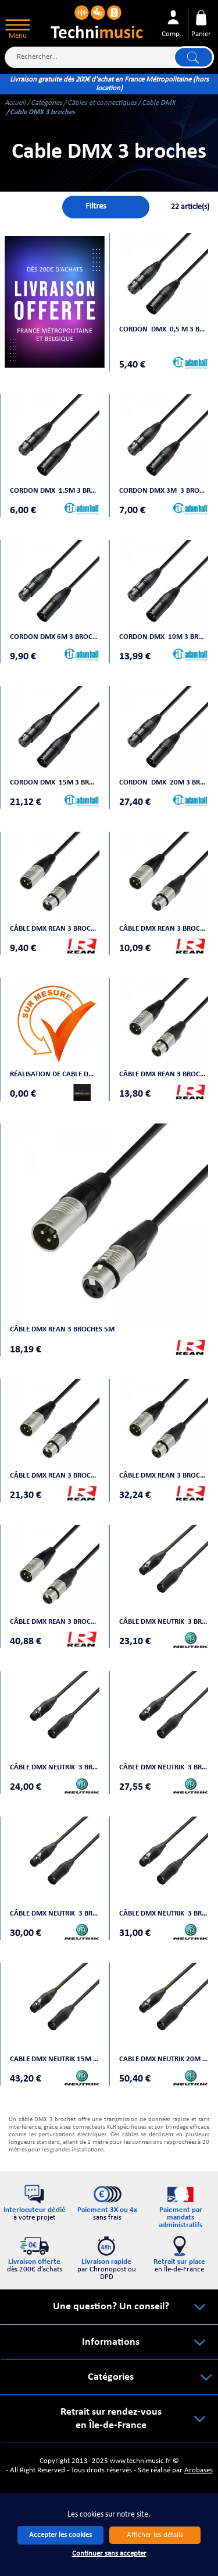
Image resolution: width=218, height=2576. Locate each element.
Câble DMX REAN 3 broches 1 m (164, 928)
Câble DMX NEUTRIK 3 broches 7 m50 (164, 1913)
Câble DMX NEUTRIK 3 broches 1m (164, 1622)
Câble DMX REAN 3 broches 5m (62, 1329)
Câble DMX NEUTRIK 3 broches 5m (54, 1913)
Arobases (198, 2470)
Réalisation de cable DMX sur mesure (54, 1074)
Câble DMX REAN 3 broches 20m (54, 1622)
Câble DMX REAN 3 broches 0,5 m (54, 928)
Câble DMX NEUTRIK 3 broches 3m (164, 1767)
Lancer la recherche (193, 58)
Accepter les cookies (60, 2535)
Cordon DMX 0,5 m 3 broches (164, 329)
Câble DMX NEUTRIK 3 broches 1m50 (54, 1767)
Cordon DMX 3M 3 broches (164, 490)
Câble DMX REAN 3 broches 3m (164, 1074)
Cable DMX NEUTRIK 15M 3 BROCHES (54, 2059)
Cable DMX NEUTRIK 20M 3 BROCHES (164, 2059)
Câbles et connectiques (102, 103)
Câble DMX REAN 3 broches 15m (164, 1475)
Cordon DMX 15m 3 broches (54, 782)
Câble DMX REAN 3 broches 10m (54, 1475)
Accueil (15, 103)
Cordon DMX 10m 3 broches (164, 637)
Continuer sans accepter (109, 2553)
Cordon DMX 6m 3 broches (54, 637)
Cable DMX (159, 103)
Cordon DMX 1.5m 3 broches (54, 490)
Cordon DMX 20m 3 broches (164, 782)
